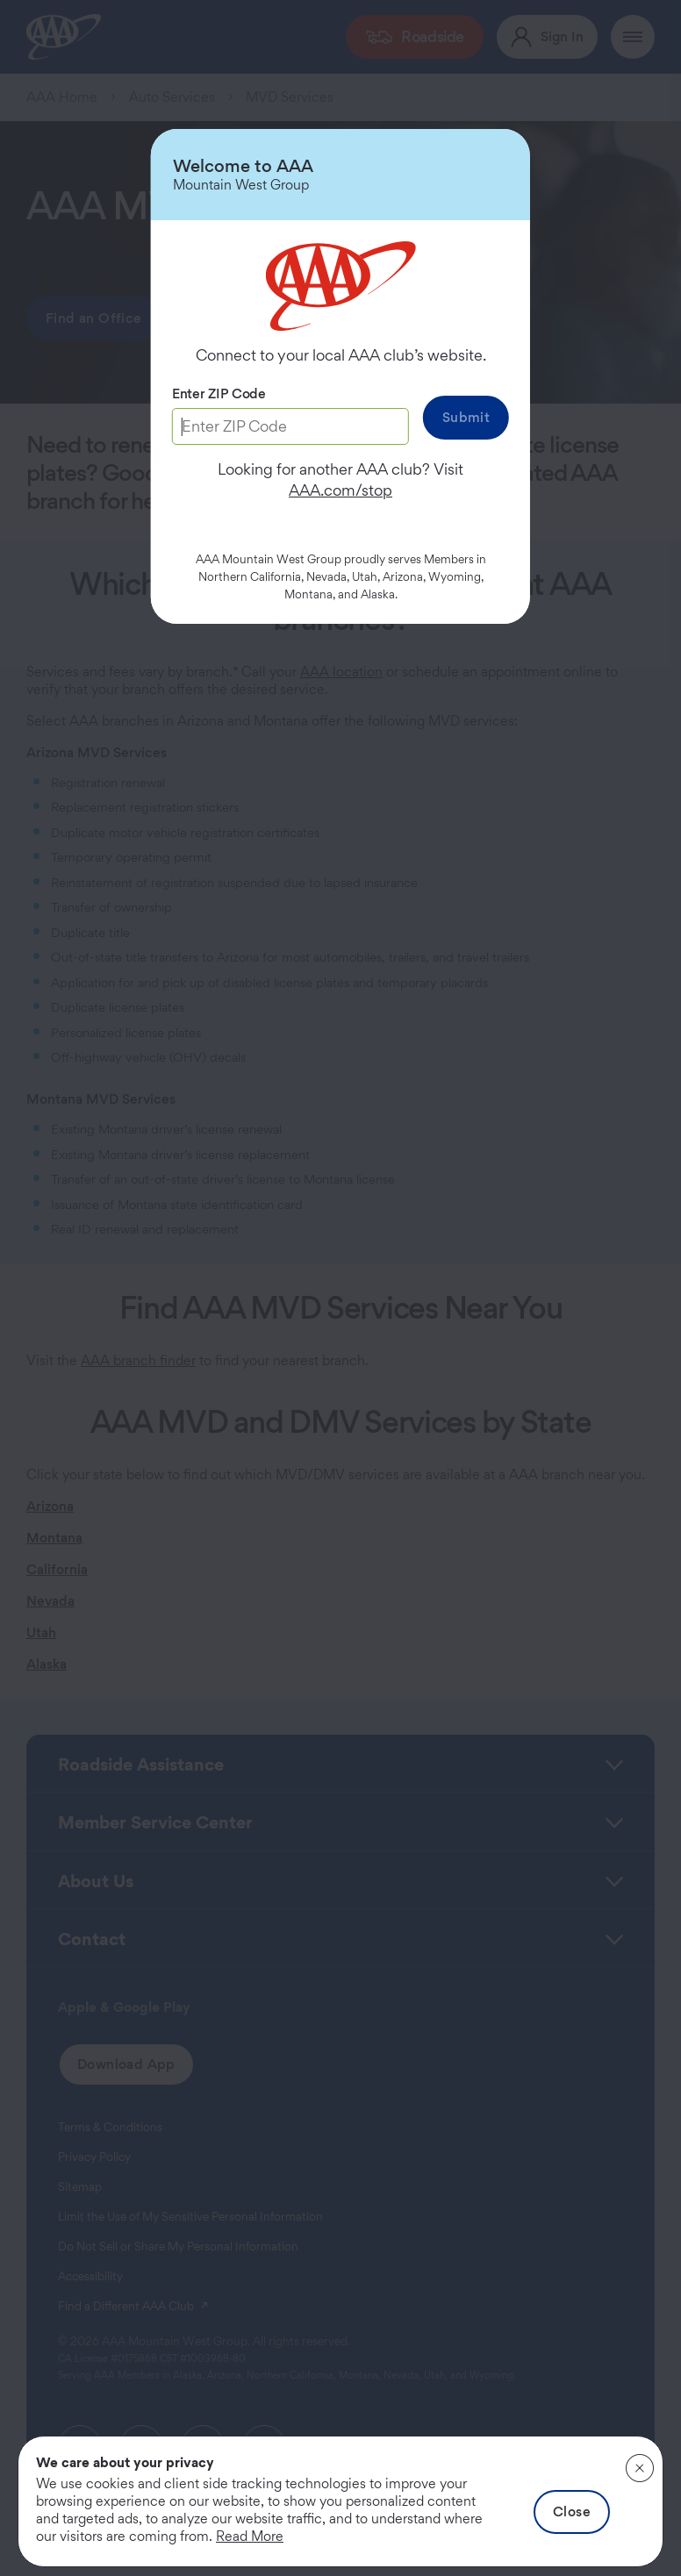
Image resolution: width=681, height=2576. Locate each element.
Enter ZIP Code (219, 393)
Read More (249, 2536)
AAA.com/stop (340, 490)
